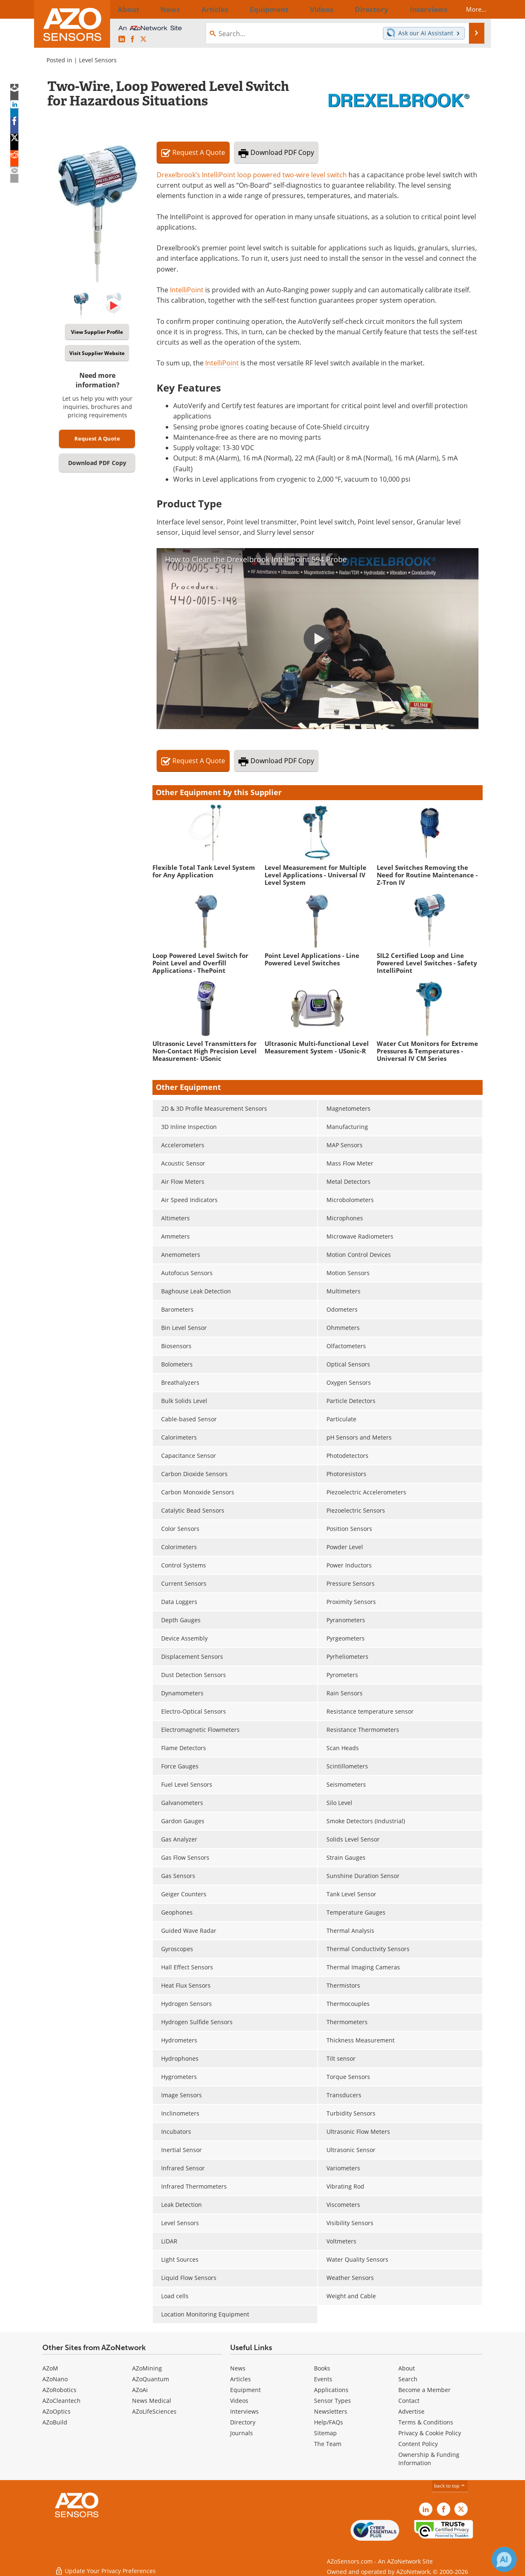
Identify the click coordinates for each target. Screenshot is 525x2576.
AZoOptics (56, 2411)
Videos (239, 2401)
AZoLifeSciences (154, 2411)
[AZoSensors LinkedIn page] (121, 39)
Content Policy (418, 2444)
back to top (450, 2485)
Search (407, 2379)
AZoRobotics (59, 2390)
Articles (240, 2379)
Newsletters (330, 2411)
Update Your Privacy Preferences (105, 2565)
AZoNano (55, 2379)
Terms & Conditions (425, 2422)
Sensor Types (332, 2401)
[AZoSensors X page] (143, 39)
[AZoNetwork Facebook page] (132, 39)
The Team (327, 2444)
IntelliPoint (187, 289)
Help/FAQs (328, 2422)
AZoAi (140, 2390)
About (406, 2368)
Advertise (411, 2411)
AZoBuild (54, 2422)
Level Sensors (98, 60)
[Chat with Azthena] (504, 2559)
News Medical (151, 2401)
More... (469, 9)
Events (323, 2379)
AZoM (50, 2368)
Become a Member (424, 2390)
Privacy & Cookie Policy (429, 2433)
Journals (241, 2433)
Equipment (245, 2390)
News (237, 2368)
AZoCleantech (61, 2401)
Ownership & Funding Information (428, 2459)
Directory (242, 2422)
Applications (331, 2390)
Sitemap (325, 2433)
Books (322, 2368)
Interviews (244, 2411)
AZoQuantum (150, 2379)
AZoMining (147, 2368)
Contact (409, 2401)
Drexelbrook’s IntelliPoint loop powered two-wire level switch (252, 174)
